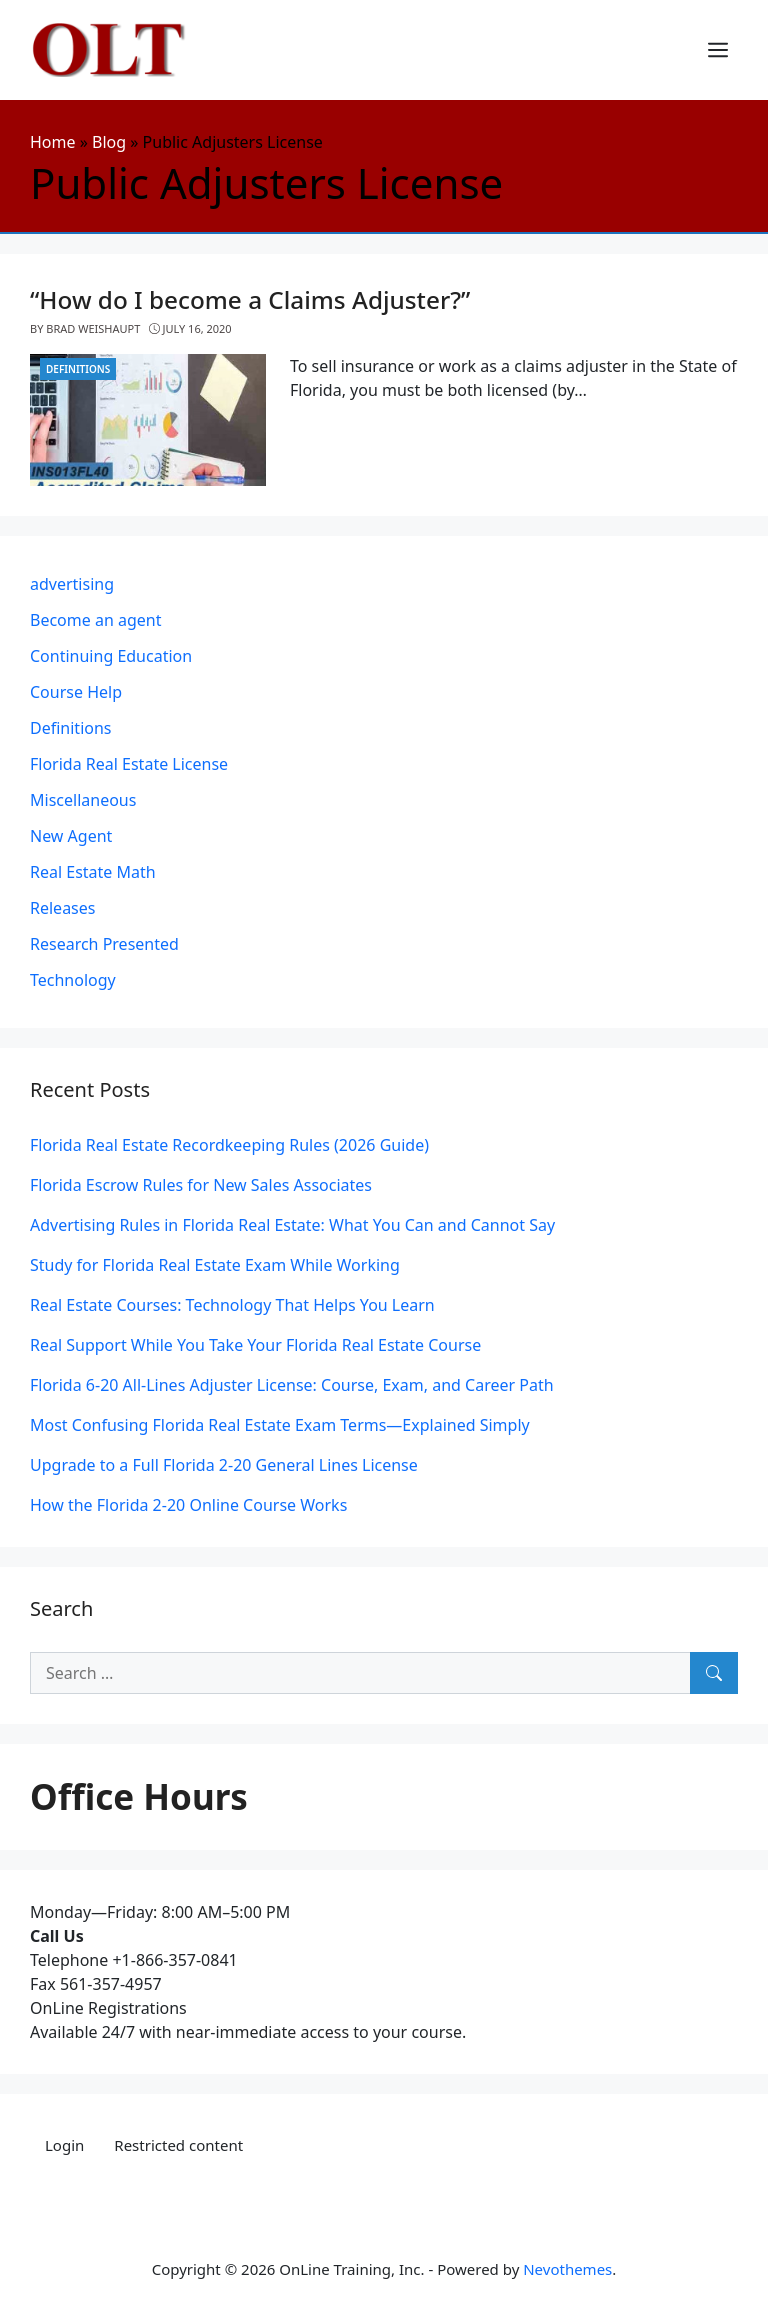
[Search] (714, 1673)
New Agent (71, 836)
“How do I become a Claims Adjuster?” (250, 299)
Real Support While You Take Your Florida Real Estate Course (255, 1345)
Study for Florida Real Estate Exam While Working (215, 1265)
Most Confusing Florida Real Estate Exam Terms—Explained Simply (280, 1425)
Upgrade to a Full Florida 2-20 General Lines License (224, 1465)
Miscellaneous (83, 800)
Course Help (76, 692)
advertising (72, 584)
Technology (73, 980)
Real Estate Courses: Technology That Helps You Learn (232, 1305)
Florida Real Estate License (129, 764)
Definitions (78, 369)
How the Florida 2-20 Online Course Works (188, 1505)
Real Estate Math (93, 872)
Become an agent (95, 620)
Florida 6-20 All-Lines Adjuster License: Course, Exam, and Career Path (292, 1385)
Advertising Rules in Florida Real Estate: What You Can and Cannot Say (292, 1225)
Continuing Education (111, 656)
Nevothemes (567, 2269)
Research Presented (104, 944)
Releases (62, 908)
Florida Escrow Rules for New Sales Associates (201, 1185)
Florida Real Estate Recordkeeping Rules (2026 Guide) (229, 1145)
